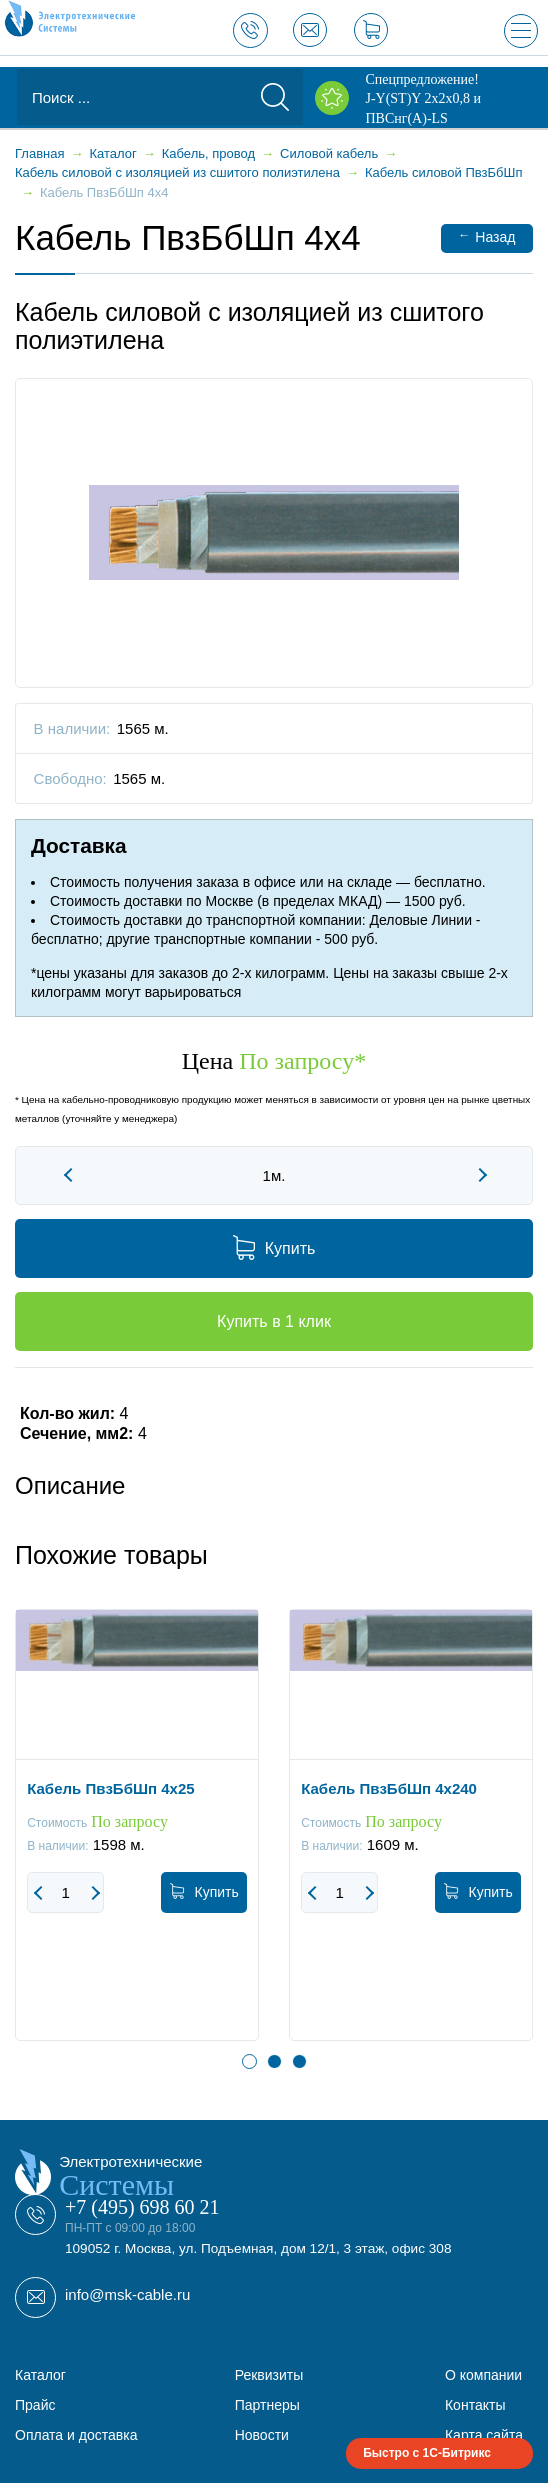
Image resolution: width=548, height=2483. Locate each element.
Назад (486, 236)
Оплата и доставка (76, 2435)
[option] (137, 1840)
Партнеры (267, 2405)
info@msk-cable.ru (127, 2294)
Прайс (35, 2405)
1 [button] (249, 2061)
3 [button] (299, 2061)
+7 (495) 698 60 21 (142, 2207)
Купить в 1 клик (274, 1321)
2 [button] (274, 2061)
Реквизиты (269, 2375)
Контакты (475, 2405)
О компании (483, 2375)
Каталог (40, 2375)
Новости (262, 2435)
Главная (39, 153)
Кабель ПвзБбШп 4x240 (389, 1788)
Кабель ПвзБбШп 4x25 (110, 1788)
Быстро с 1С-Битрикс (427, 2453)
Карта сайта (484, 2435)
